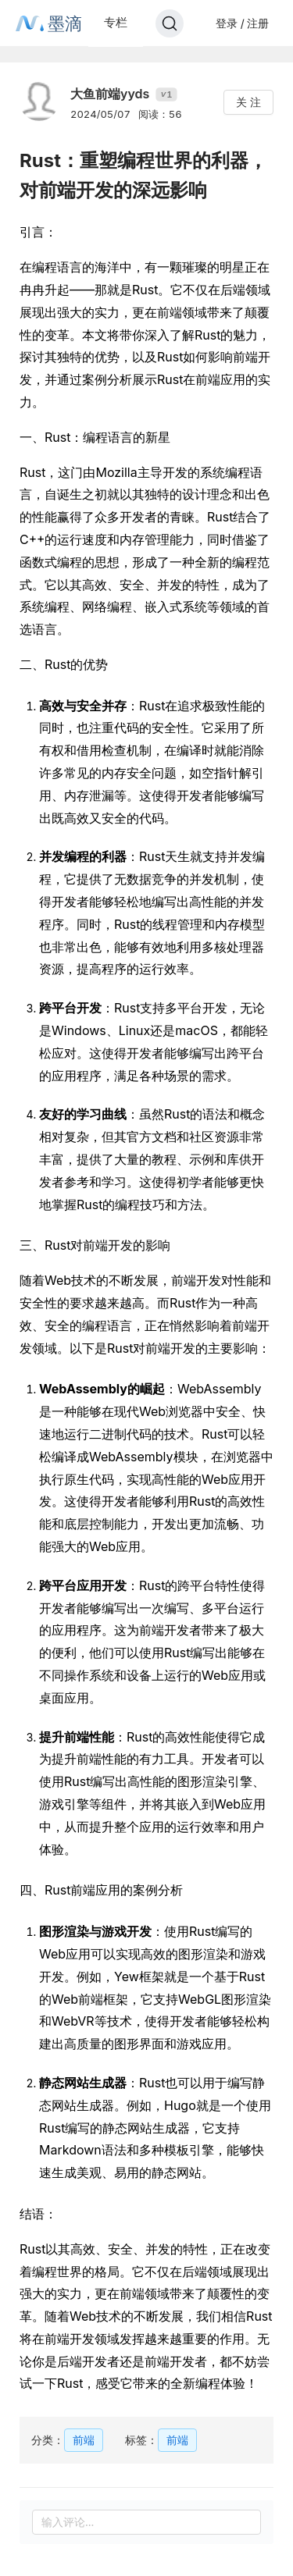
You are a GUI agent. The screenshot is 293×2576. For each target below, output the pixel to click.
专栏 (115, 22)
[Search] (169, 23)
